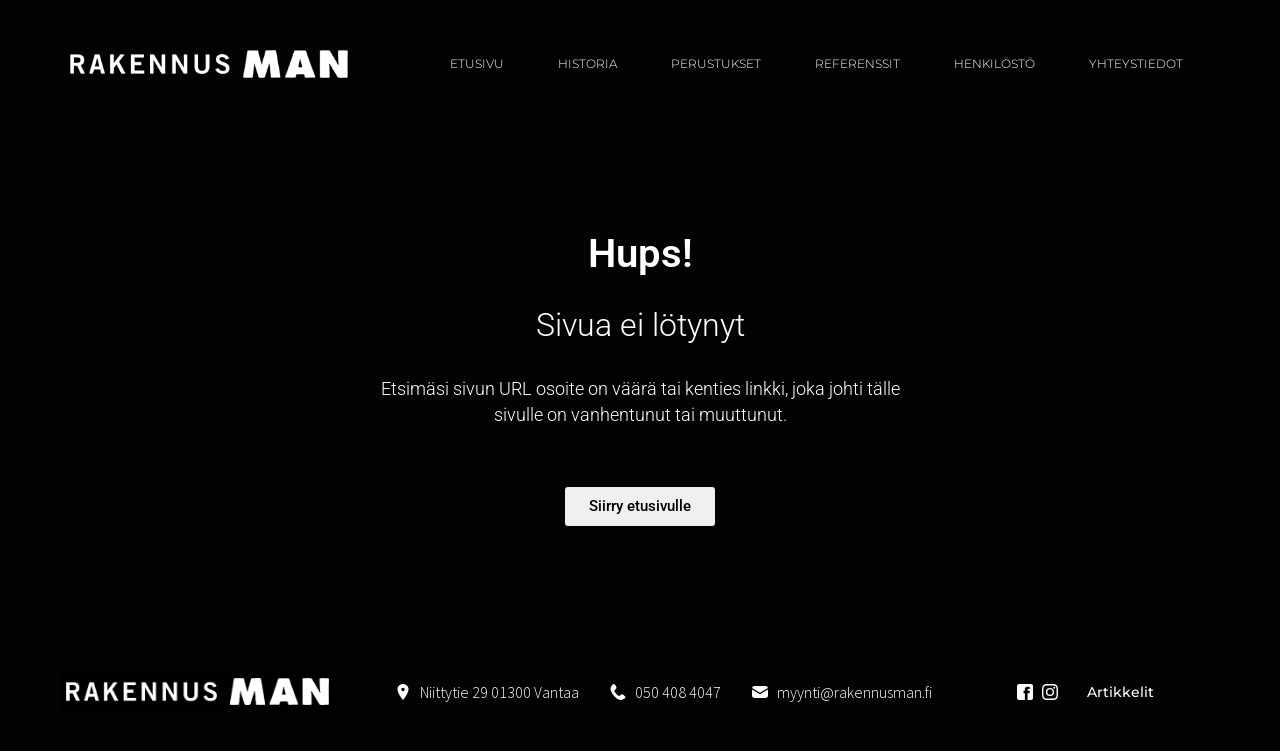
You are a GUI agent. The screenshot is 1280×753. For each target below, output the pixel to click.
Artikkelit (1120, 692)
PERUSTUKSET (716, 63)
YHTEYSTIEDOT (1136, 63)
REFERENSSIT (857, 63)
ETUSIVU (477, 63)
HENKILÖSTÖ (994, 63)
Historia (587, 63)
